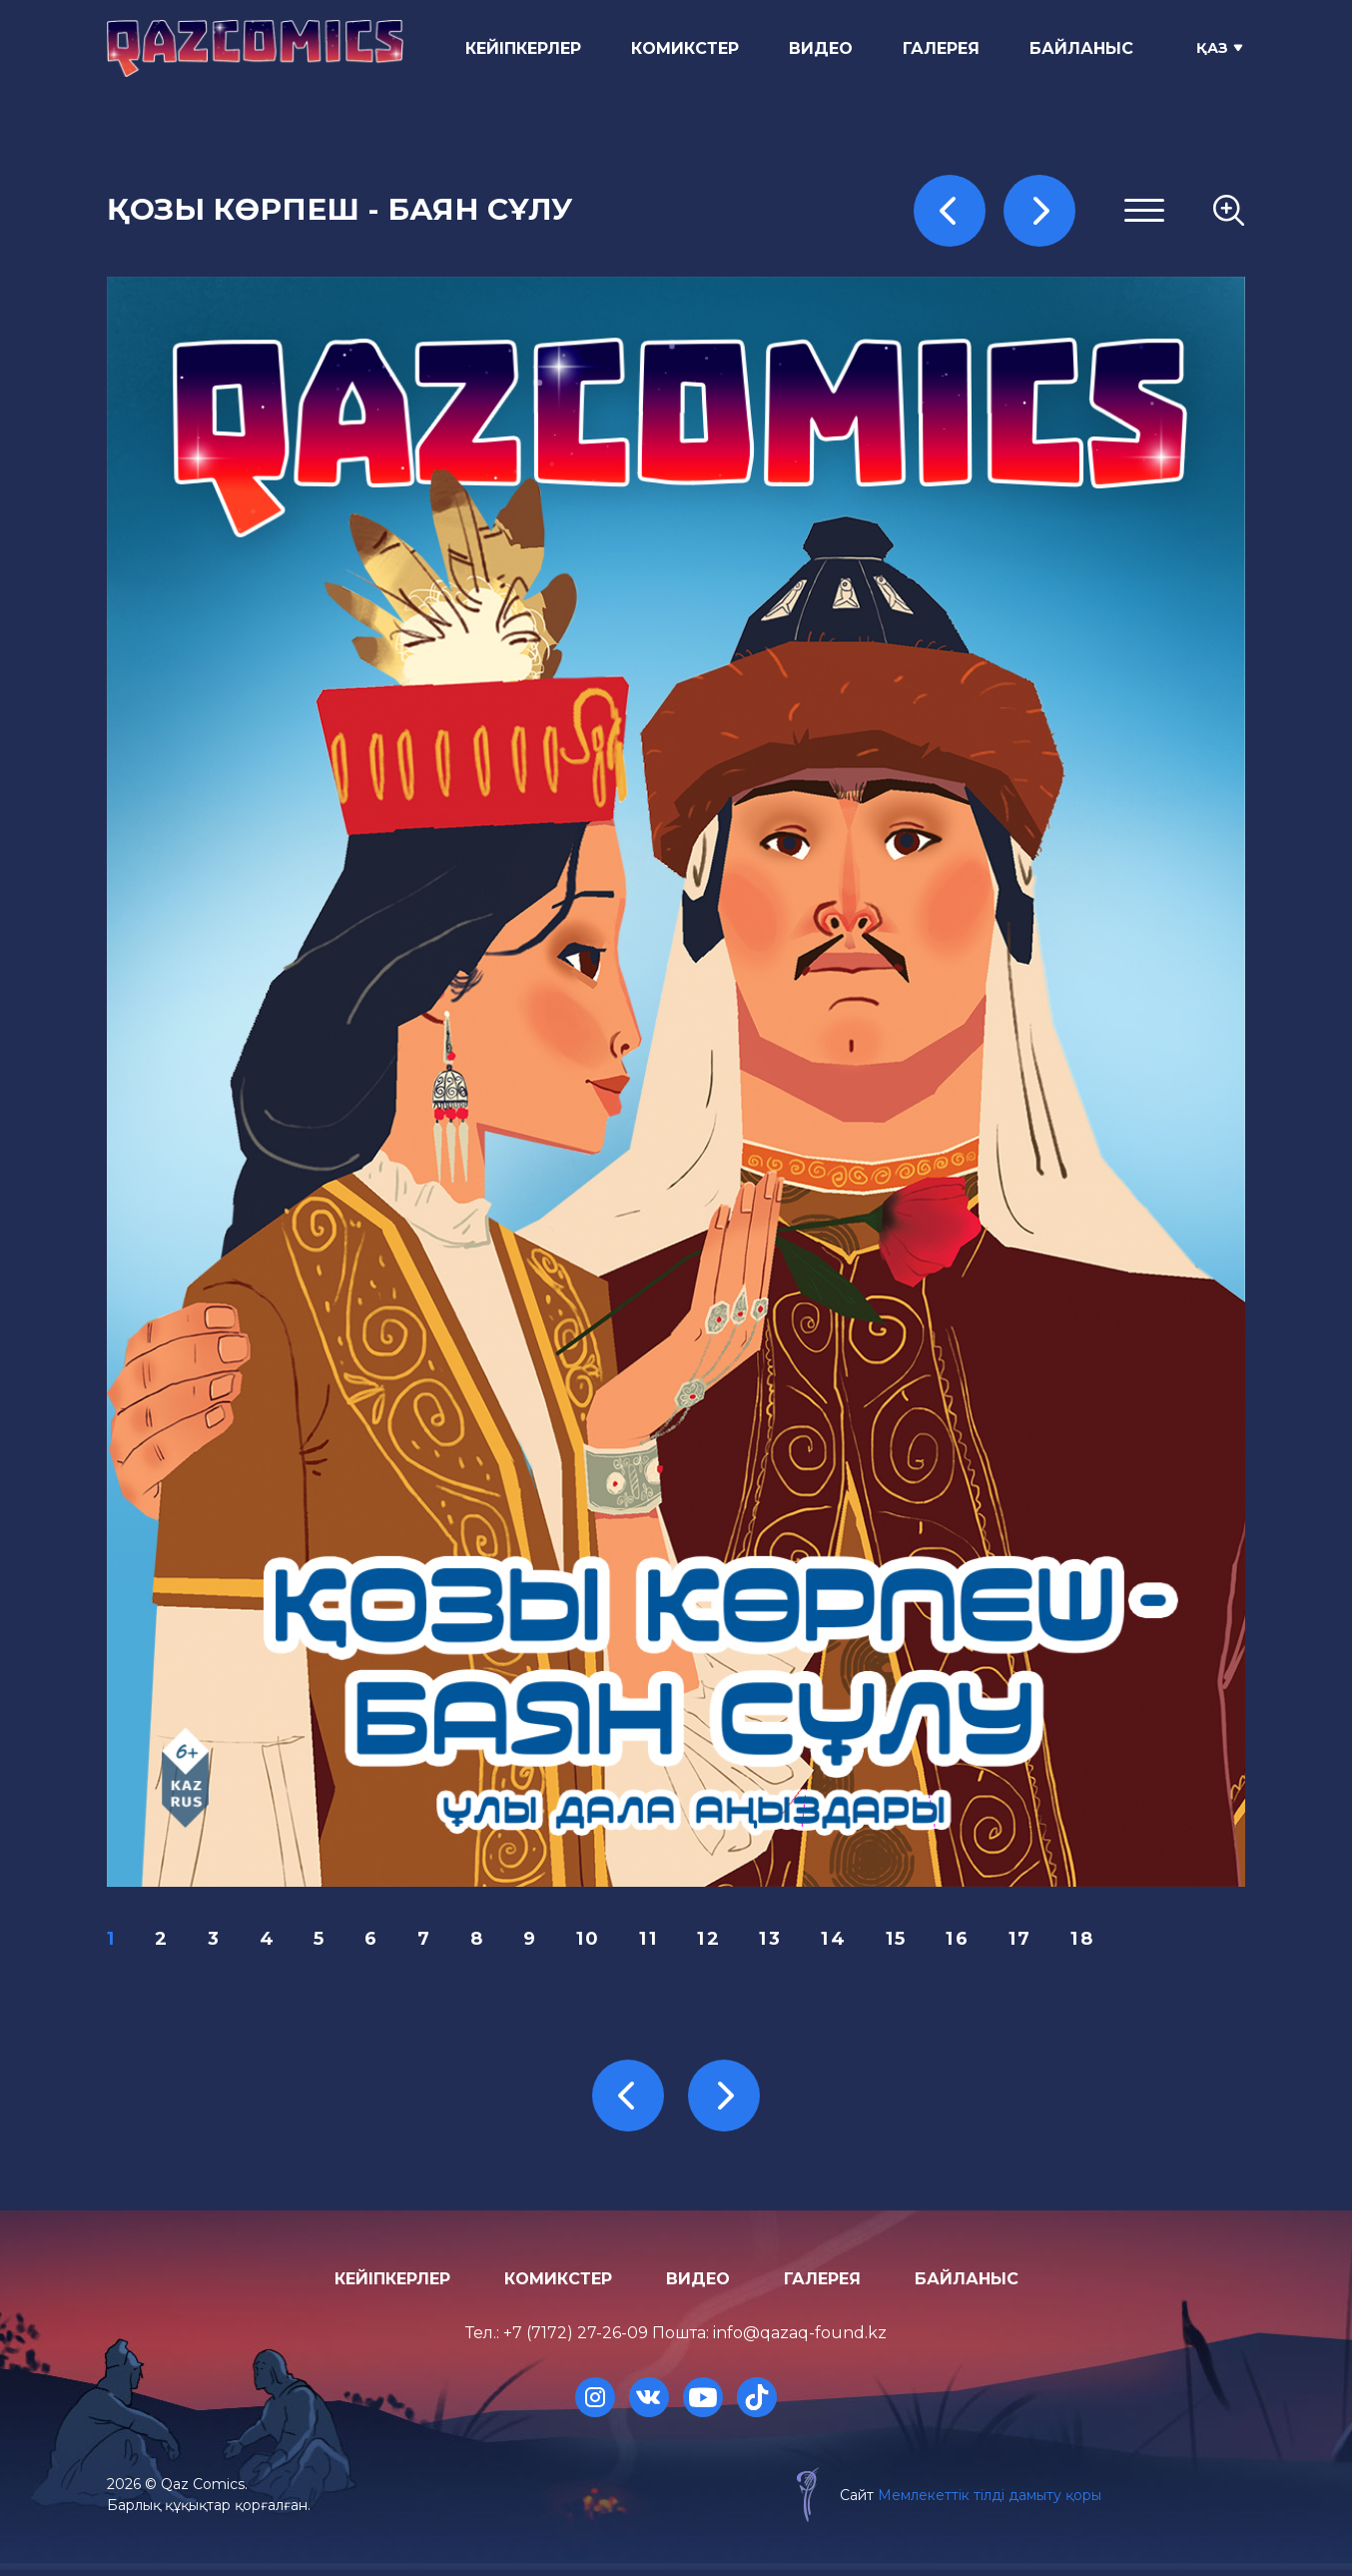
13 (781, 1942)
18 (1097, 1942)
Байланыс (1086, 48)
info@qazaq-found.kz (800, 2339)
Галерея (946, 48)
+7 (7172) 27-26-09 (575, 2339)
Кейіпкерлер (528, 48)
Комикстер (690, 48)
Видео (826, 48)
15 (908, 1942)
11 (657, 1942)
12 (718, 1942)
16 (971, 1942)
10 (595, 1942)
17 (1033, 1942)
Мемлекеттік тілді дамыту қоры (983, 2501)
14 (845, 1942)
